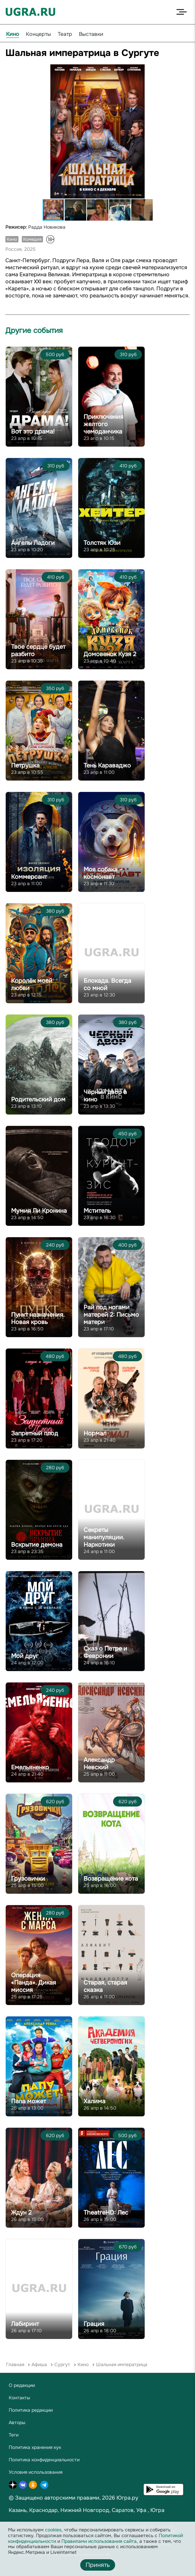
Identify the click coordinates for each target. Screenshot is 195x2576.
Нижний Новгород (84, 2510)
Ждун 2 (21, 2212)
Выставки (91, 34)
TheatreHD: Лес (106, 2212)
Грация (94, 2324)
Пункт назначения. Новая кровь (37, 1318)
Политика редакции (31, 2410)
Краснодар (43, 2510)
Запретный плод (34, 1433)
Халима (94, 2101)
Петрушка (25, 765)
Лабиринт (25, 2324)
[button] (183, 70)
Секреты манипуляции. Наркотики (104, 1537)
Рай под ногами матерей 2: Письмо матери (111, 1315)
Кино (12, 34)
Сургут (62, 2364)
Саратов (123, 2510)
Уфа (141, 2510)
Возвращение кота (111, 1878)
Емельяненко (30, 1767)
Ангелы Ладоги (33, 543)
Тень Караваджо (107, 765)
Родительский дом (38, 1099)
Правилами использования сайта (99, 2541)
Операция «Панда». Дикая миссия (33, 1982)
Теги (13, 2435)
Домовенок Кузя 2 (110, 654)
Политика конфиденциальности (44, 2460)
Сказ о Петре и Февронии (105, 1652)
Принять (98, 2565)
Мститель (97, 1210)
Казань (18, 2510)
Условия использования (35, 2472)
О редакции (22, 2385)
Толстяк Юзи (102, 543)
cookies (53, 2530)
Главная (15, 2364)
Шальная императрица (121, 2364)
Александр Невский (99, 1763)
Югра (157, 2510)
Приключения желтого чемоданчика (104, 424)
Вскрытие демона (36, 1544)
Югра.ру (127, 2497)
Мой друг (25, 1656)
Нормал (95, 1433)
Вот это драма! (33, 431)
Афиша (39, 2364)
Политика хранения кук (35, 2447)
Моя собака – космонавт (103, 873)
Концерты (38, 34)
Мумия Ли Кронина (39, 1210)
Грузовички (28, 1878)
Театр (65, 34)
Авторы (17, 2422)
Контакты (19, 2398)
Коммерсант (29, 876)
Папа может (28, 2101)
